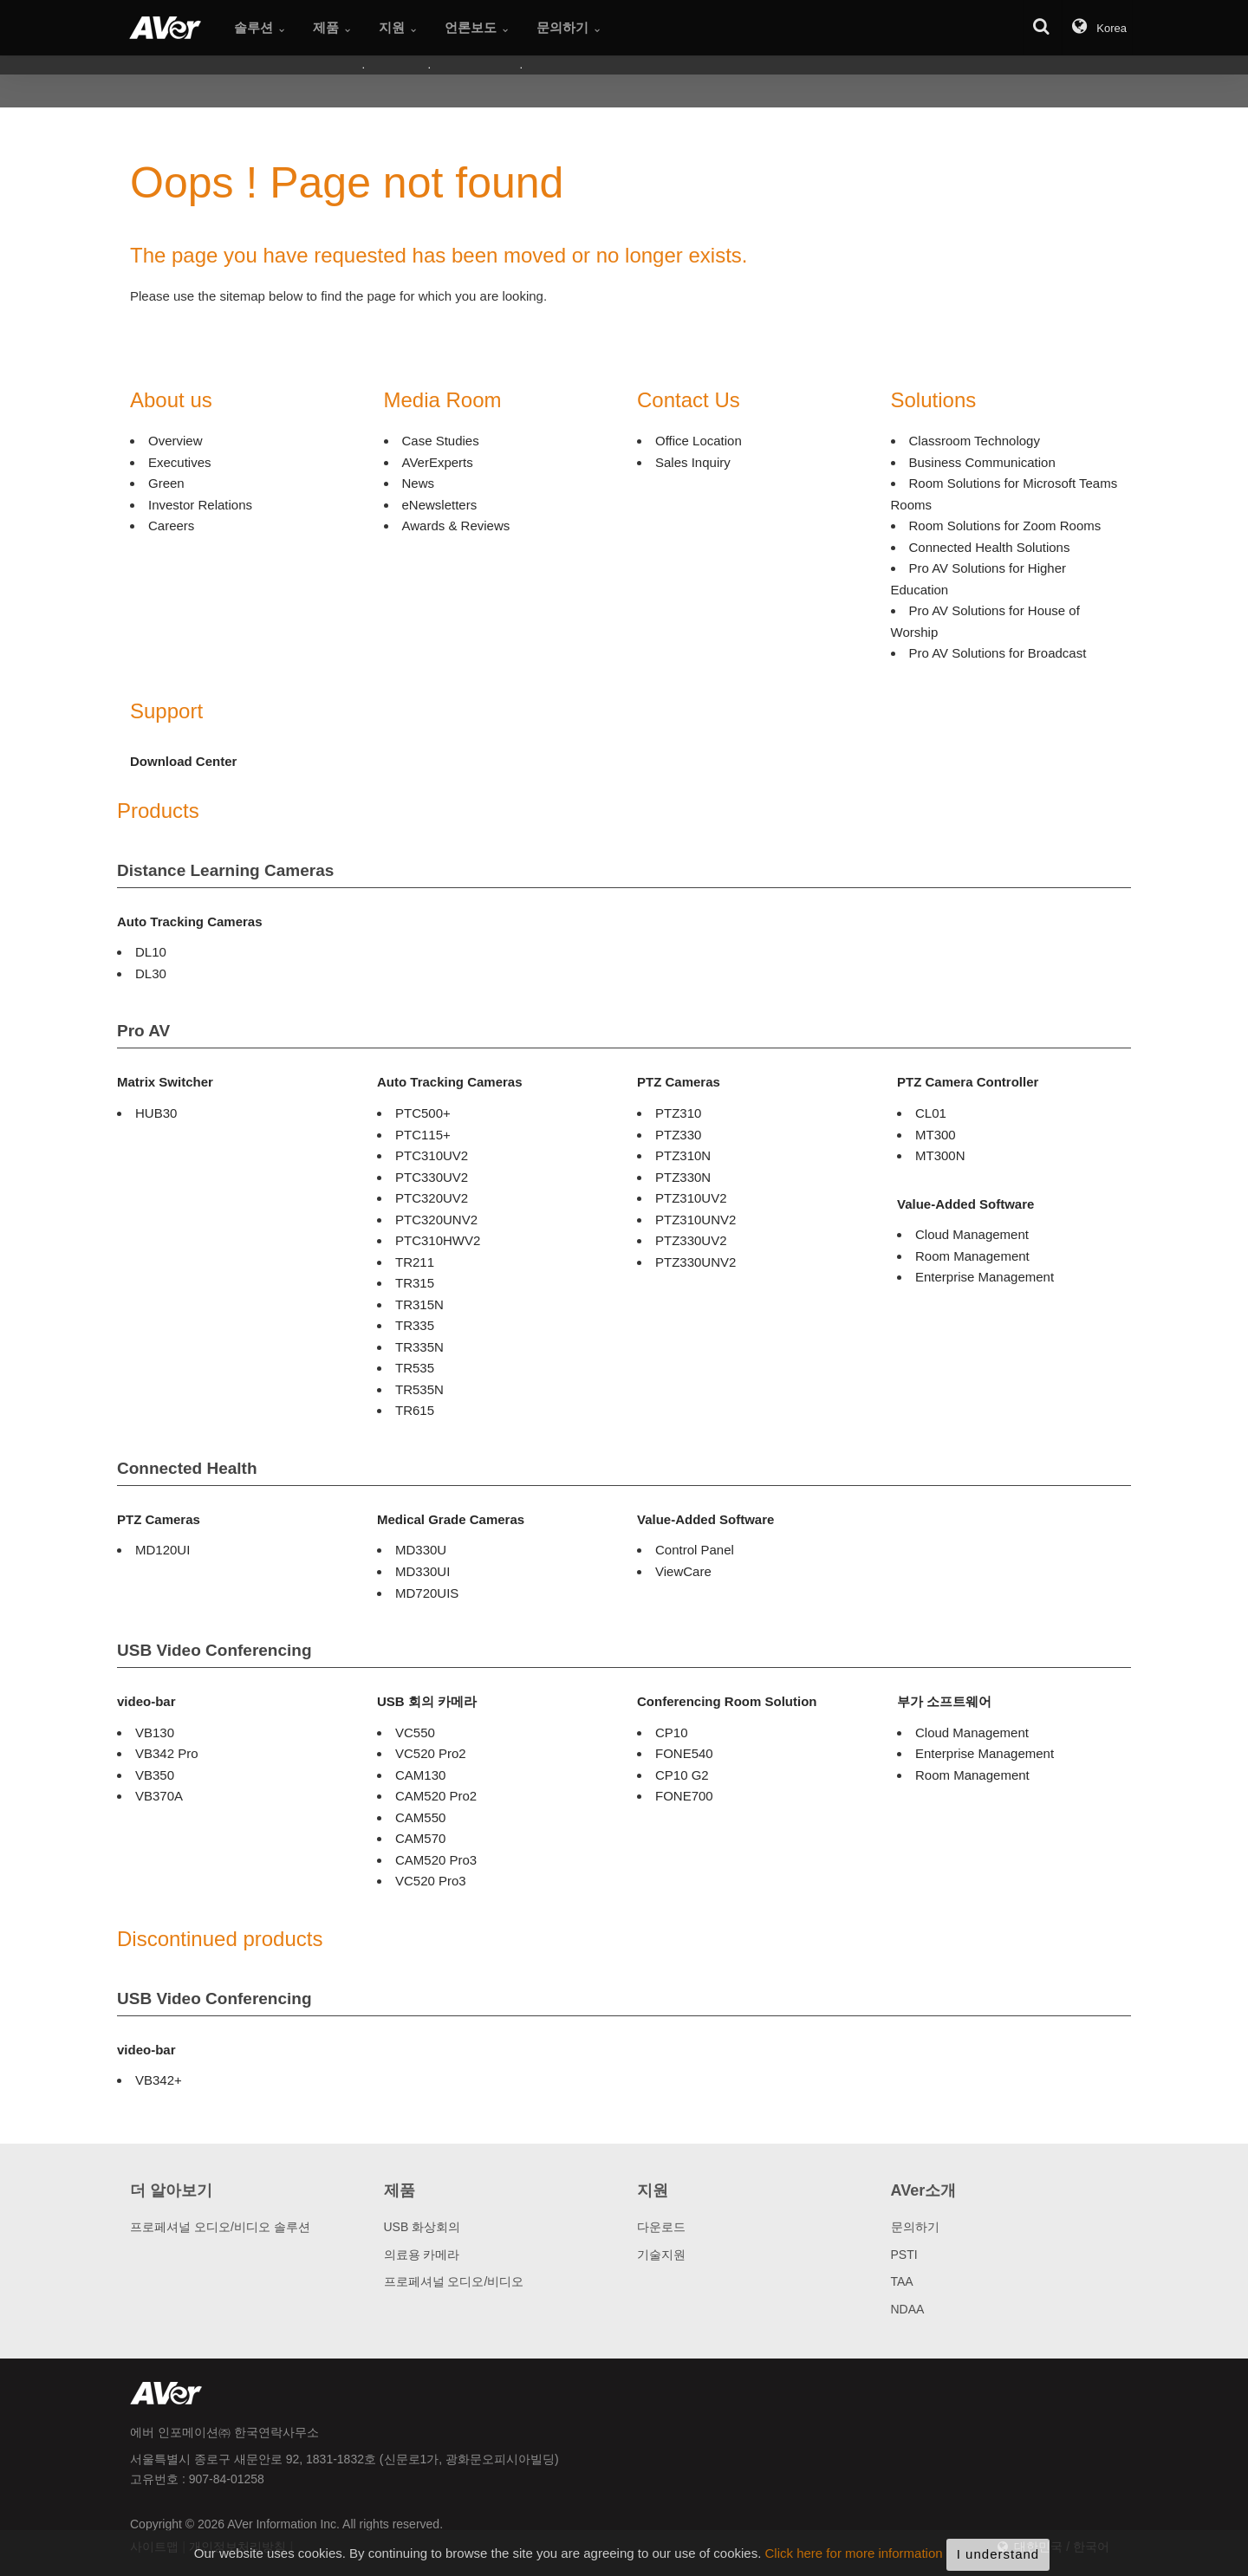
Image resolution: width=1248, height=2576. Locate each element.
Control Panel (694, 1549)
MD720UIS (426, 1593)
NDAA (908, 2309)
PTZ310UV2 (691, 1198)
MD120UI (162, 1549)
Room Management (972, 1256)
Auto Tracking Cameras (190, 921)
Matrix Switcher (165, 1081)
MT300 (935, 1134)
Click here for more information (854, 2567)
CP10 (671, 1732)
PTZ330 (678, 1134)
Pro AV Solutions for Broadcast (998, 653)
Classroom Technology (974, 440)
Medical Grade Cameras (450, 1519)
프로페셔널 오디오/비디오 (454, 2281)
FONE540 (684, 1753)
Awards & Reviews (456, 525)
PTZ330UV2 (691, 1240)
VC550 (415, 1732)
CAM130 (420, 1775)
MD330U (420, 1549)
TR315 (414, 1282)
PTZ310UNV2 (695, 1219)
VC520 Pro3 (430, 1880)
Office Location (698, 440)
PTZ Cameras (678, 1081)
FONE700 (684, 1795)
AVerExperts (437, 462)
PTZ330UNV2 (695, 1262)
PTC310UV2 (431, 1155)
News (418, 483)
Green (166, 483)
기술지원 (661, 2254)
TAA (902, 2281)
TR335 (414, 1325)
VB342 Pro (166, 1753)
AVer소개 (924, 2190)
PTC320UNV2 (436, 1219)
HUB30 (156, 1113)
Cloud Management (972, 1234)
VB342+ (158, 2080)
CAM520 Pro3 (436, 1860)
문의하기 (915, 2227)
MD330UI (422, 1571)
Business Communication (982, 462)
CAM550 (420, 1817)
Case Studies (440, 440)
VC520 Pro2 (430, 1753)
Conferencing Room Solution (727, 1701)
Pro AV (143, 1031)
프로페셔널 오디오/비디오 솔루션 (220, 2227)
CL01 (930, 1113)
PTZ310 (678, 1113)
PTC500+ (423, 1113)
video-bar (146, 1701)
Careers (171, 525)
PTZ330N (683, 1177)
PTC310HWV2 (437, 1240)
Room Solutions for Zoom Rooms (1005, 525)
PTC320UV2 (431, 1198)
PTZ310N (683, 1155)
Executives (179, 462)
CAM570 (420, 1838)
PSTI (904, 2254)
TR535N (419, 1389)
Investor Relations (200, 504)
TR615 (414, 1410)
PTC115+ (423, 1134)
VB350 (154, 1775)
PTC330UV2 (431, 1177)
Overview (175, 440)
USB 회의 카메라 (427, 1701)
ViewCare (683, 1571)
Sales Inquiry (693, 462)
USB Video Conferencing (214, 1650)
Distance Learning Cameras (225, 870)
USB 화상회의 (422, 2227)
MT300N (940, 1155)
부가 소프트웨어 (944, 1701)
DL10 (150, 951)
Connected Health (187, 1468)
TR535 (414, 1367)
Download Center (183, 761)
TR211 (414, 1262)
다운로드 (661, 2227)
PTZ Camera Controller (967, 1081)
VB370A (159, 1795)
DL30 (150, 973)
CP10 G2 (682, 1775)
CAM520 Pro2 (436, 1795)
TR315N (419, 1304)
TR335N (419, 1347)
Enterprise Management (984, 1276)
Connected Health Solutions (989, 547)
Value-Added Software (965, 1204)
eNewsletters (440, 504)
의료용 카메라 (422, 2254)
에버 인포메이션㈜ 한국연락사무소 (224, 2432)
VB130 (154, 1732)
